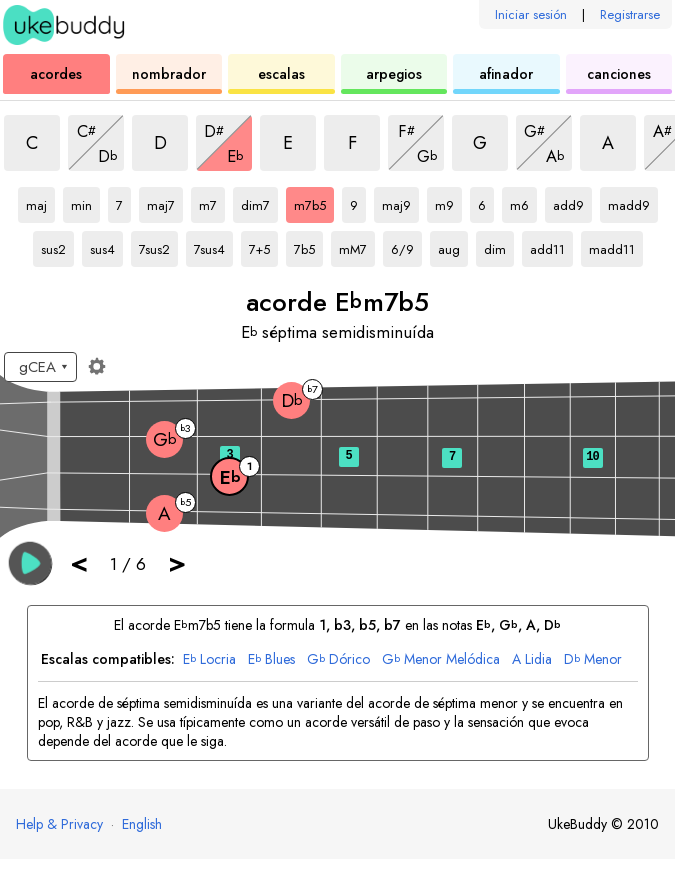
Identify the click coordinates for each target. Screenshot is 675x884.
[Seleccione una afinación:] (40, 367)
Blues (271, 659)
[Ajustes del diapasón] (97, 366)
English (142, 824)
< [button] (79, 562)
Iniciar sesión (531, 14)
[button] (30, 563)
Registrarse (630, 14)
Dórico (338, 659)
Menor (593, 659)
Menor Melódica (441, 659)
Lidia (532, 659)
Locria (209, 659)
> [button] (177, 562)
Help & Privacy (59, 824)
